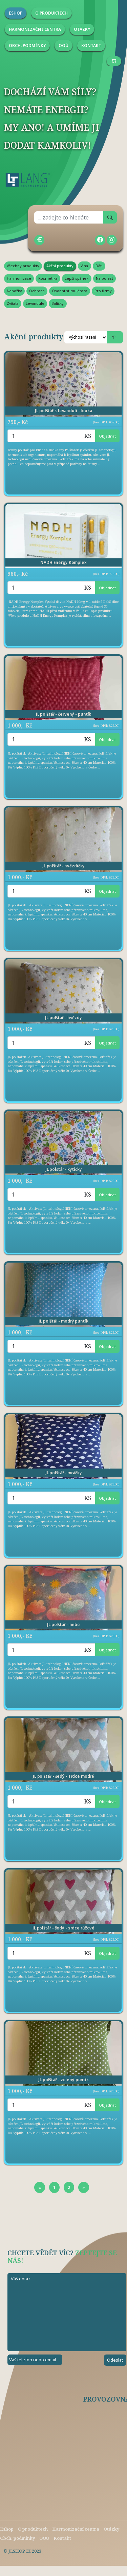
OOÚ (44, 2538)
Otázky (111, 2529)
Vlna (84, 265)
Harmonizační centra (75, 2529)
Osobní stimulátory (69, 290)
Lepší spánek (76, 278)
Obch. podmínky (17, 2538)
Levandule (35, 303)
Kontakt (62, 2538)
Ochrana (37, 290)
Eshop (7, 2529)
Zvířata (13, 303)
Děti (99, 265)
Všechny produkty (23, 265)
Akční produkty (59, 265)
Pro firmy (103, 290)
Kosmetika (48, 278)
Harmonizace (19, 278)
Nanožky (14, 290)
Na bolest (104, 278)
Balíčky (57, 303)
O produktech (33, 2529)
